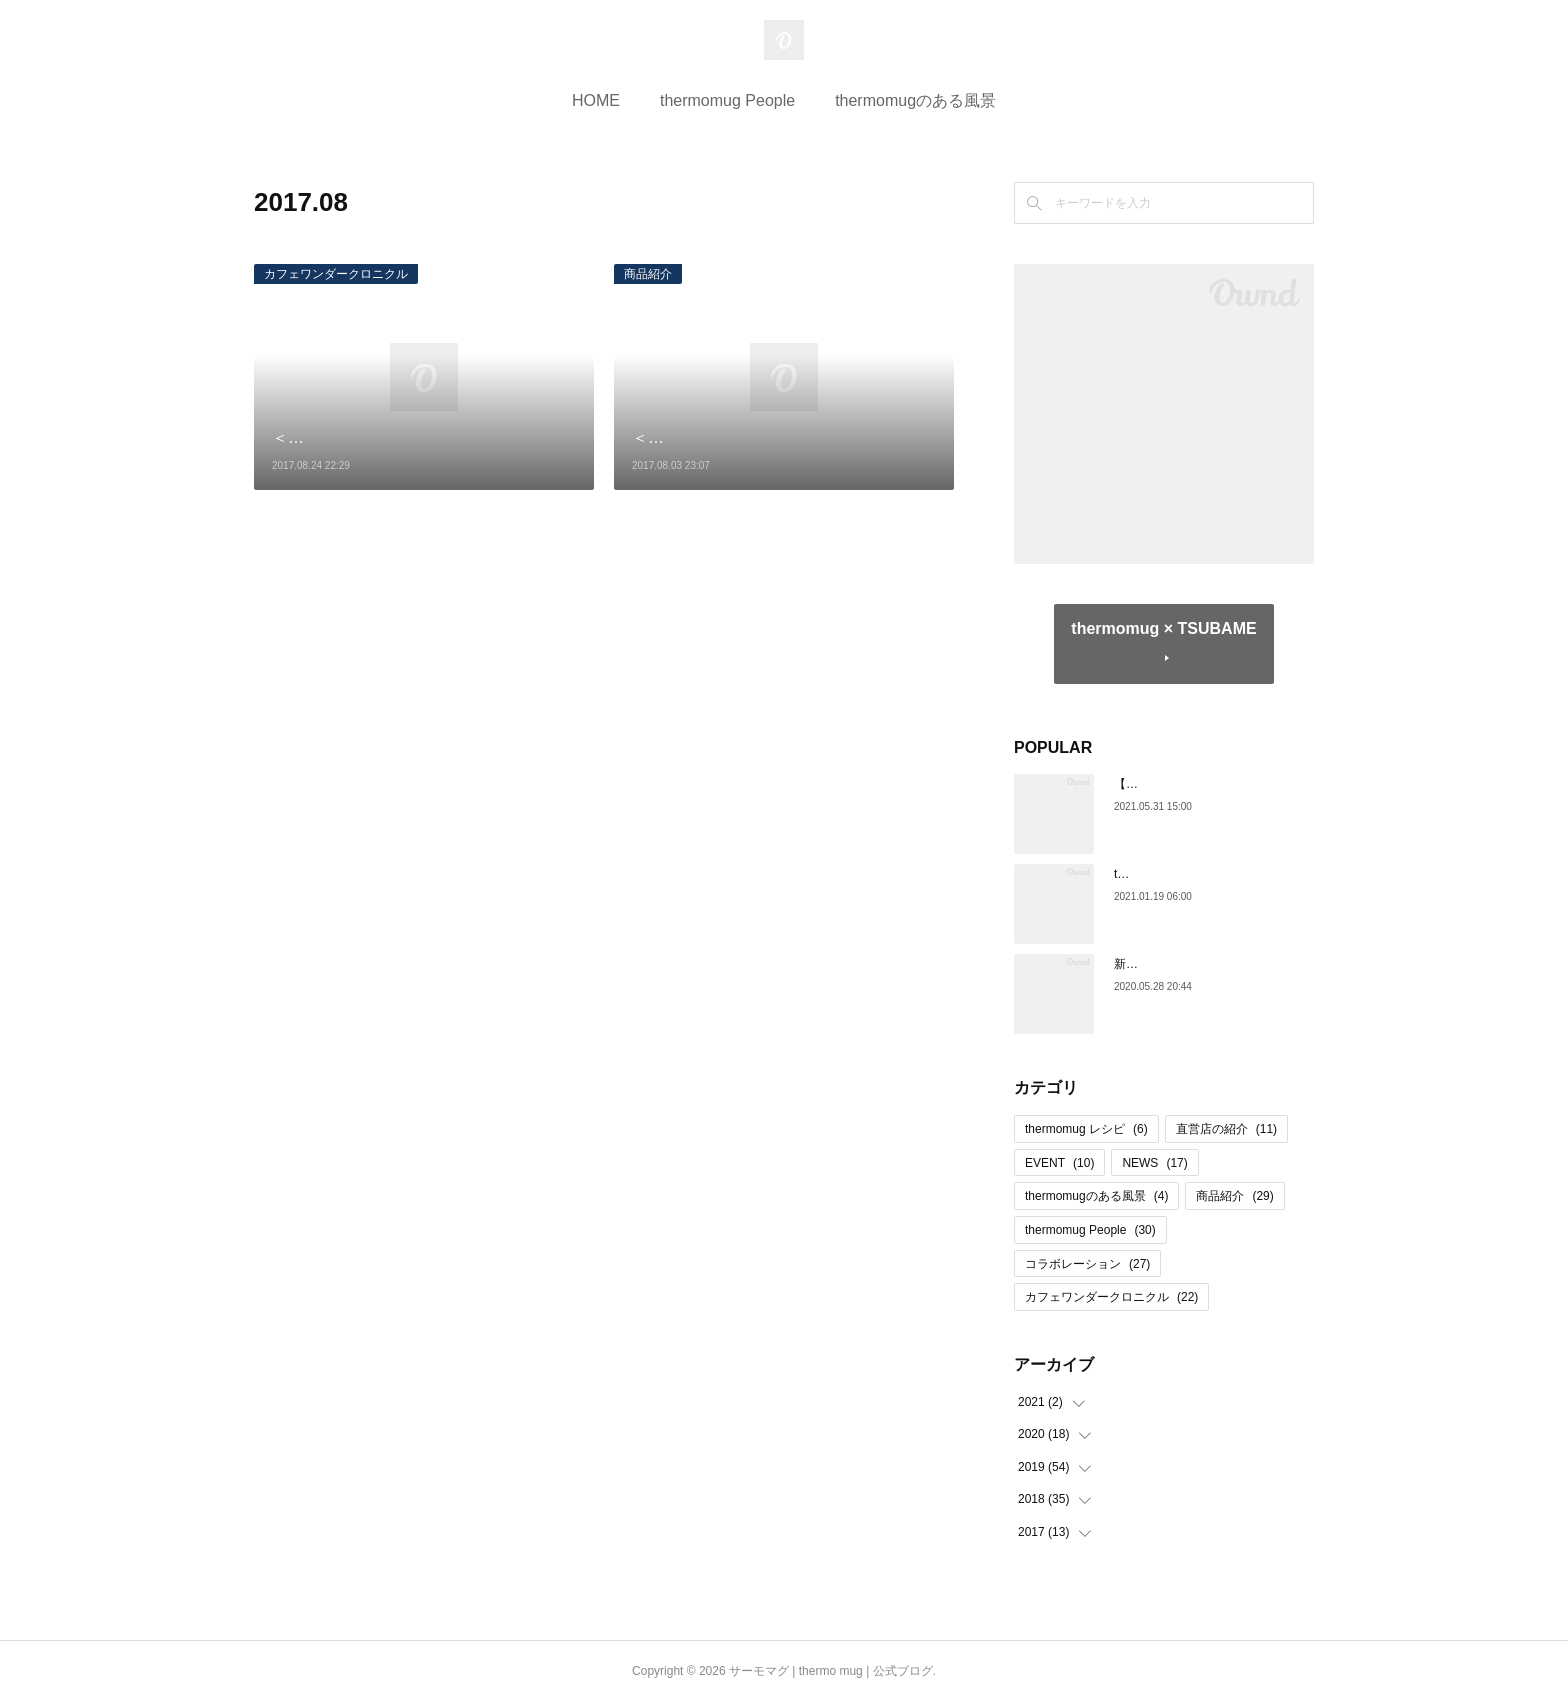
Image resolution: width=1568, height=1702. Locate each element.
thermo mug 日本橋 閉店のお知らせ (1209, 874)
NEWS (1154, 1163)
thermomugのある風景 (915, 100)
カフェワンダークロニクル (336, 274)
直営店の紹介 (1226, 1129)
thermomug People (727, 100)
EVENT (1059, 1163)
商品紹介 (648, 274)
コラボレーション (1087, 1264)
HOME (596, 100)
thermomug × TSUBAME (1163, 628)
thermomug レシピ (1086, 1129)
